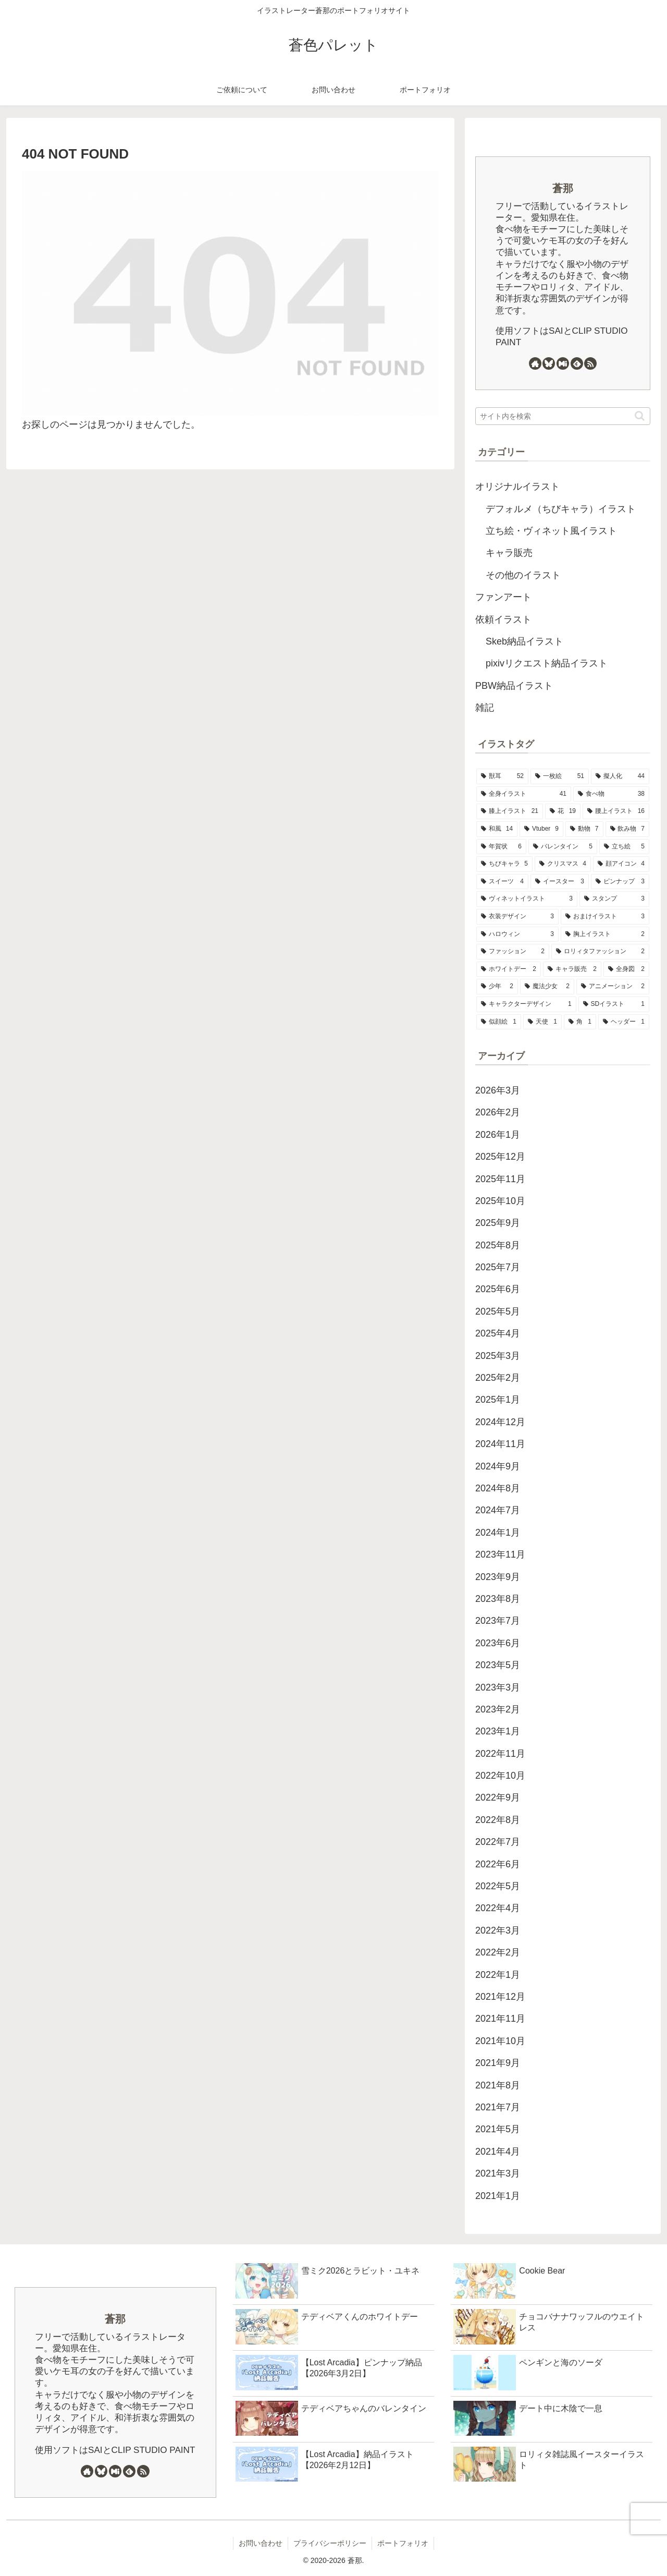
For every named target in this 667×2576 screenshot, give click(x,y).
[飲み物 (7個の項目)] (628, 829)
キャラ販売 (509, 553)
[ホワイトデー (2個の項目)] (508, 969)
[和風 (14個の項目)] (496, 829)
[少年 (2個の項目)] (497, 986)
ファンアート (503, 597)
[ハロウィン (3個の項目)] (517, 934)
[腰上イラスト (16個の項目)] (616, 811)
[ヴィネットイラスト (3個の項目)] (526, 899)
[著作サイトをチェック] (535, 363)
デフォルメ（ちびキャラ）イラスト (561, 509)
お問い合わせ (260, 2543)
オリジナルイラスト (517, 486)
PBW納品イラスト (514, 686)
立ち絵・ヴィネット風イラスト (551, 531)
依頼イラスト (503, 619)
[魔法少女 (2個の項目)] (547, 986)
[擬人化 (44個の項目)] (620, 776)
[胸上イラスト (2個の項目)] (605, 934)
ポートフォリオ (402, 2543)
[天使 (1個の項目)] (542, 1022)
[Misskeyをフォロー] (563, 363)
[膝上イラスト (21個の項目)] (509, 811)
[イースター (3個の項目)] (559, 882)
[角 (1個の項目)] (580, 1022)
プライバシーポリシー (329, 2543)
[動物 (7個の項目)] (584, 829)
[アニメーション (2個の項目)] (612, 986)
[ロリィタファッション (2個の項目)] (600, 951)
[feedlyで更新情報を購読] (577, 363)
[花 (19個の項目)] (562, 811)
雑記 (484, 707)
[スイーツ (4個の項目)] (502, 882)
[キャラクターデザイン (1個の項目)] (526, 1004)
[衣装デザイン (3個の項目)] (517, 917)
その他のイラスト (523, 575)
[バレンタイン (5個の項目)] (562, 847)
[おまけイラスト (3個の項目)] (605, 917)
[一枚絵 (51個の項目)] (559, 776)
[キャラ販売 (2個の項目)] (572, 969)
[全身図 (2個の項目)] (626, 969)
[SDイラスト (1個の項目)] (613, 1004)
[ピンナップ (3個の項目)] (620, 882)
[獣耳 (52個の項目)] (502, 776)
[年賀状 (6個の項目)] (501, 847)
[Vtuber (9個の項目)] (541, 829)
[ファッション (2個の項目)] (512, 951)
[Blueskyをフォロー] (548, 363)
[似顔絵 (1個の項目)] (498, 1022)
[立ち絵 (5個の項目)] (624, 847)
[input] (562, 416)
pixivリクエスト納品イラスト (547, 663)
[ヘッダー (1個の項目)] (623, 1022)
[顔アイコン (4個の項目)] (621, 864)
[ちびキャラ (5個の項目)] (504, 864)
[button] (640, 416)
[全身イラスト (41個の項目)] (523, 794)
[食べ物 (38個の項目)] (611, 794)
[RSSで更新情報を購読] (590, 363)
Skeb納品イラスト (524, 641)
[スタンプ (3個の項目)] (614, 899)
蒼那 (562, 188)
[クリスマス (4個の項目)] (563, 864)
